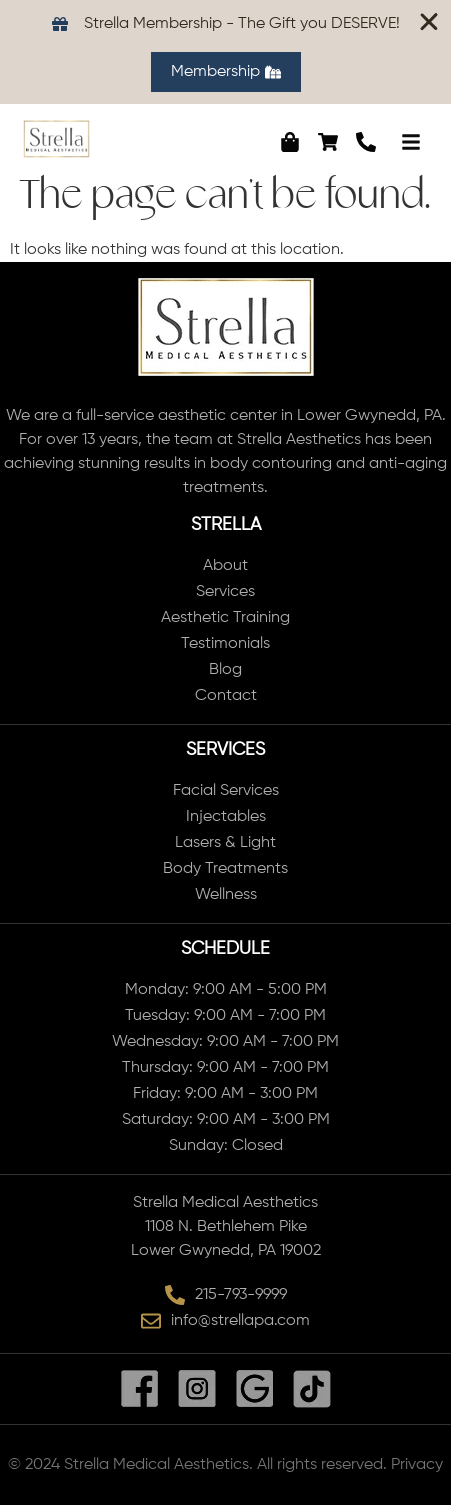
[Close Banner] (429, 22)
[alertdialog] (225, 52)
